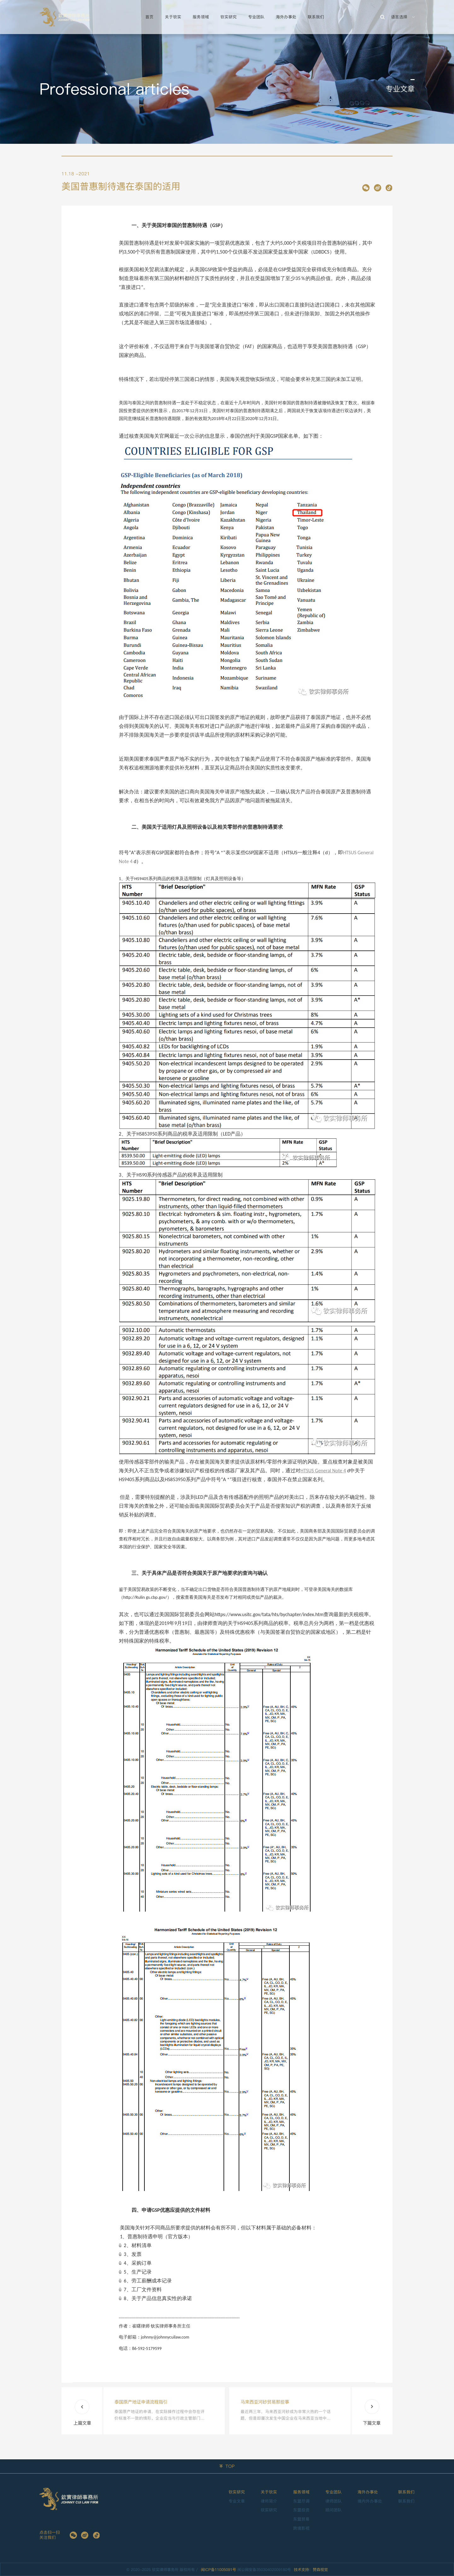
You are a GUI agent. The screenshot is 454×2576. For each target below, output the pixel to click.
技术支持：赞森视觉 (311, 2569)
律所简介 (269, 2501)
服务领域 (201, 17)
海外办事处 (286, 17)
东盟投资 (301, 2510)
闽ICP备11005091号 (218, 2569)
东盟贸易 (301, 2519)
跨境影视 (301, 2528)
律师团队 (333, 2501)
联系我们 (316, 17)
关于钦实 (173, 17)
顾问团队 (333, 2510)
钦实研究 (228, 17)
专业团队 (256, 17)
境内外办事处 (370, 2501)
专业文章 (237, 2501)
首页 (149, 17)
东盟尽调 (301, 2501)
